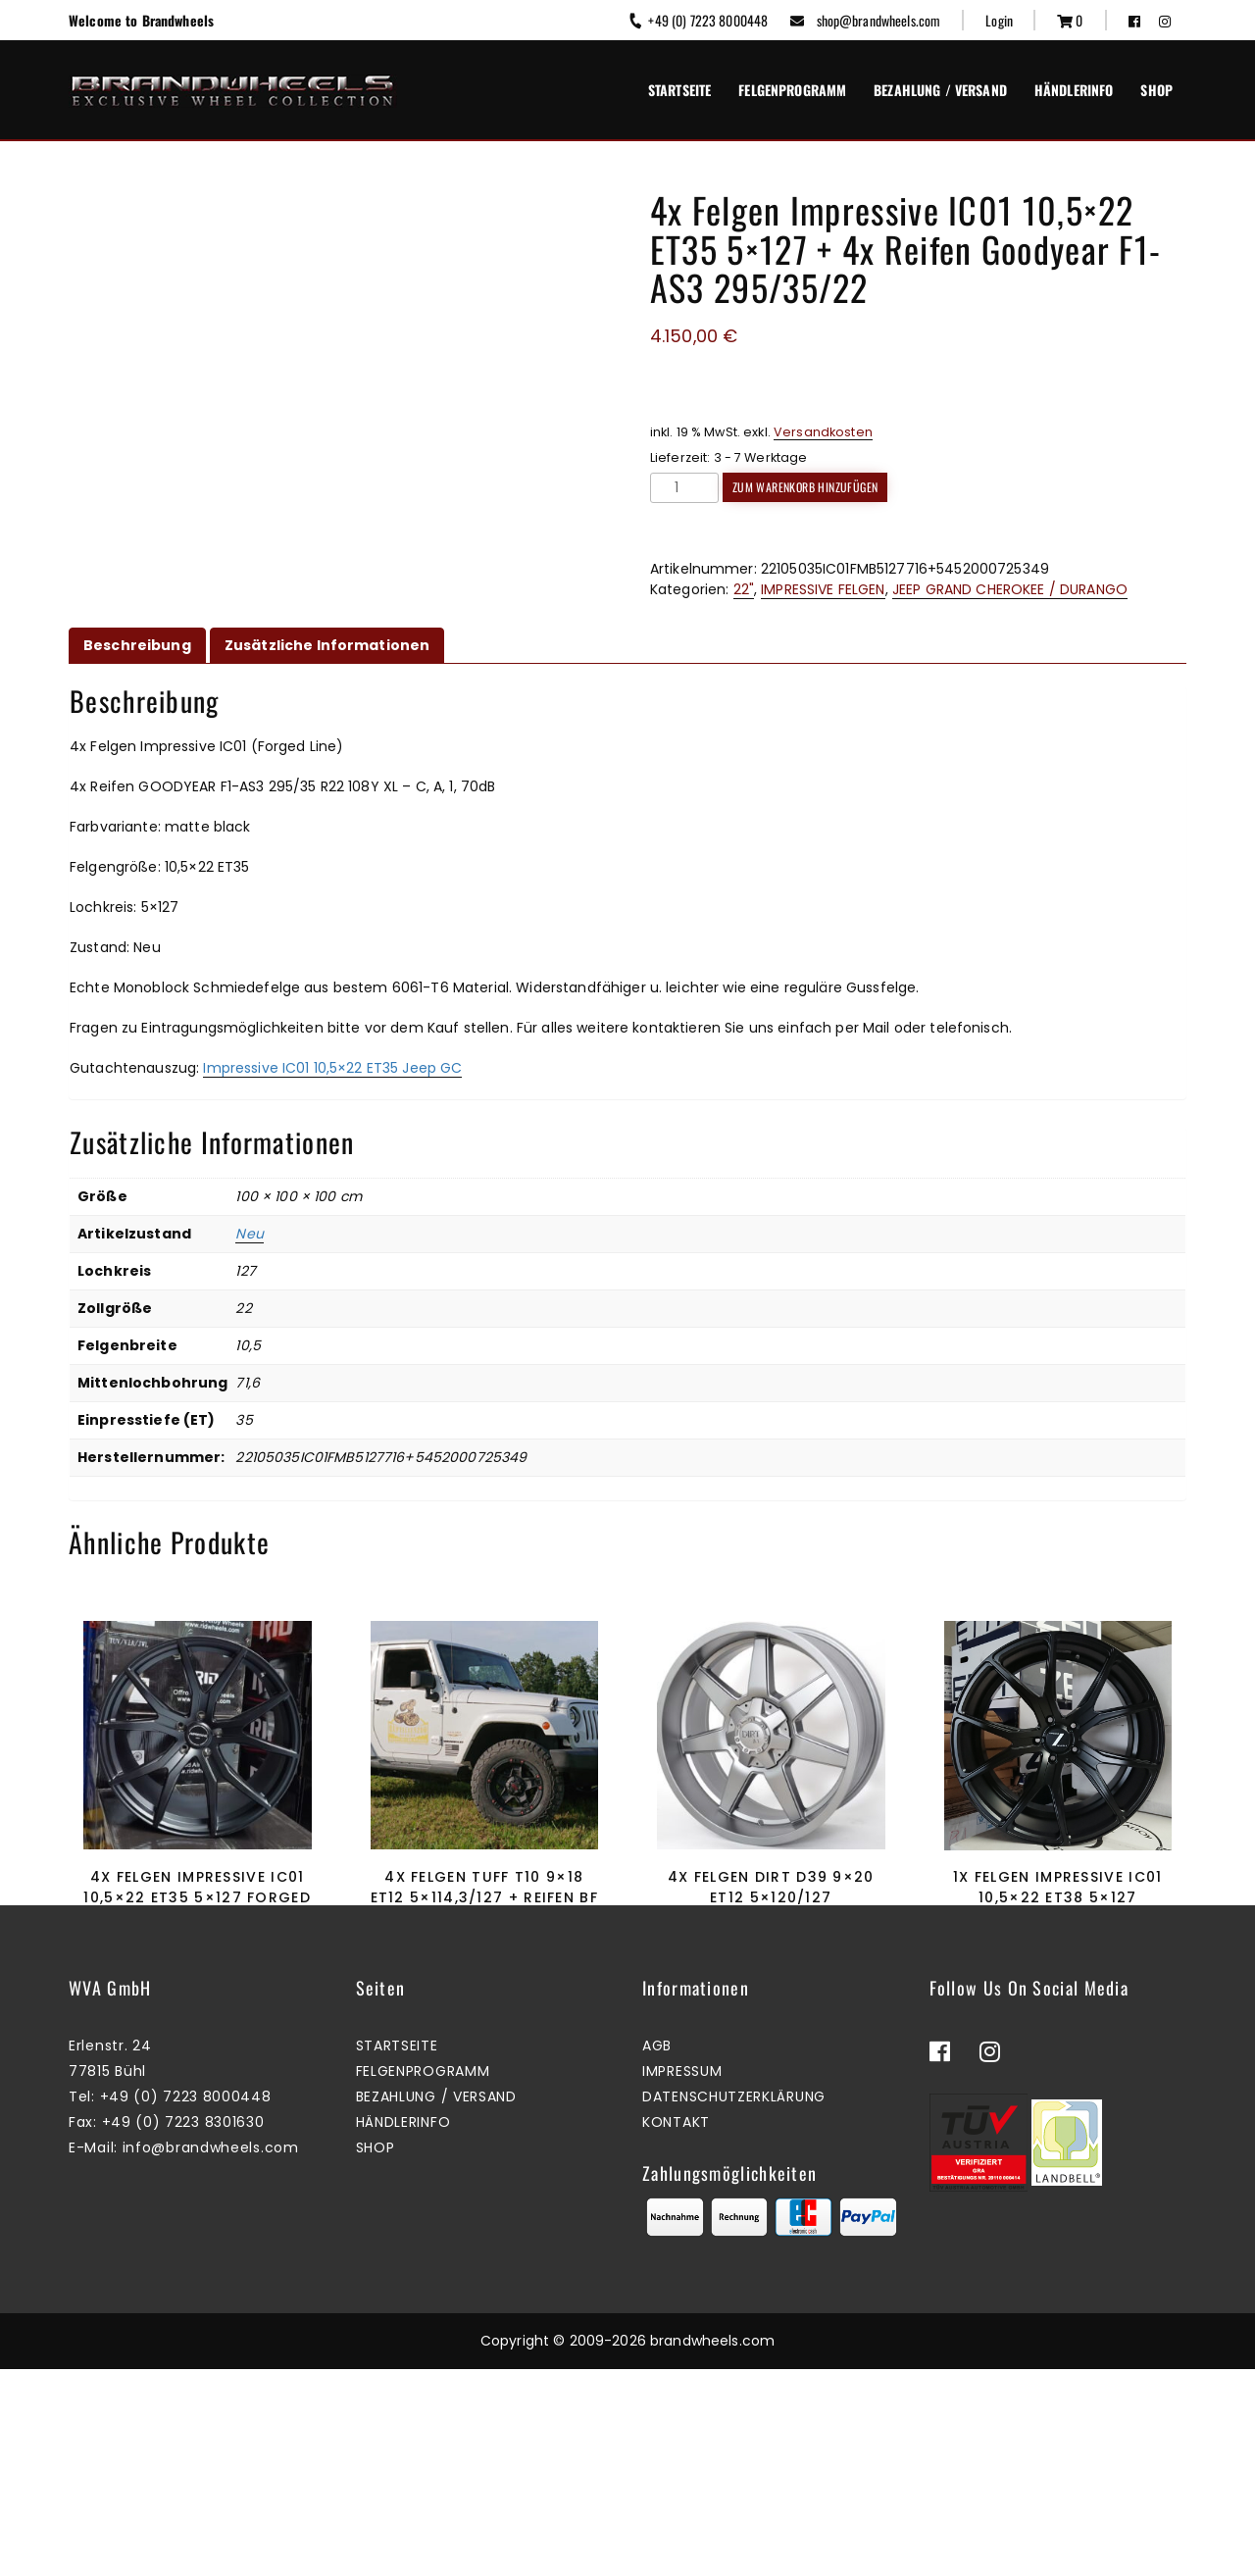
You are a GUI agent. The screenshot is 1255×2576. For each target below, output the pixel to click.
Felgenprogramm (792, 89)
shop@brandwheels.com (865, 20)
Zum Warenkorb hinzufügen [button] (193, 2009)
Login (999, 20)
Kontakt (676, 2330)
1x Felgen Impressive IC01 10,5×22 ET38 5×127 (1058, 1887)
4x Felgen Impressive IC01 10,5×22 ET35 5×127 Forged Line (197, 1897)
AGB (657, 2253)
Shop (1156, 89)
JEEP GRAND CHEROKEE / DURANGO (1010, 589)
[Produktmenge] (684, 488)
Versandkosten (823, 432)
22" (743, 589)
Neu (249, 1233)
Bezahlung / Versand (940, 89)
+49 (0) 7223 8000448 (698, 20)
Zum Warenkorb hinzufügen (805, 487)
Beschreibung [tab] (137, 645)
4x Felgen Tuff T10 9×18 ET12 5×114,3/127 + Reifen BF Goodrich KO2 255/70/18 (484, 1897)
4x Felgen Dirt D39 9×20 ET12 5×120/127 (771, 1887)
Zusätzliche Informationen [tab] (327, 645)
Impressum (682, 2279)
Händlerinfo (1074, 89)
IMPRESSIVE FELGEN (822, 589)
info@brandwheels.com (211, 2355)
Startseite (679, 89)
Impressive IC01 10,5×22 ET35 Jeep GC (332, 1068)
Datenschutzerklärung (734, 2304)
